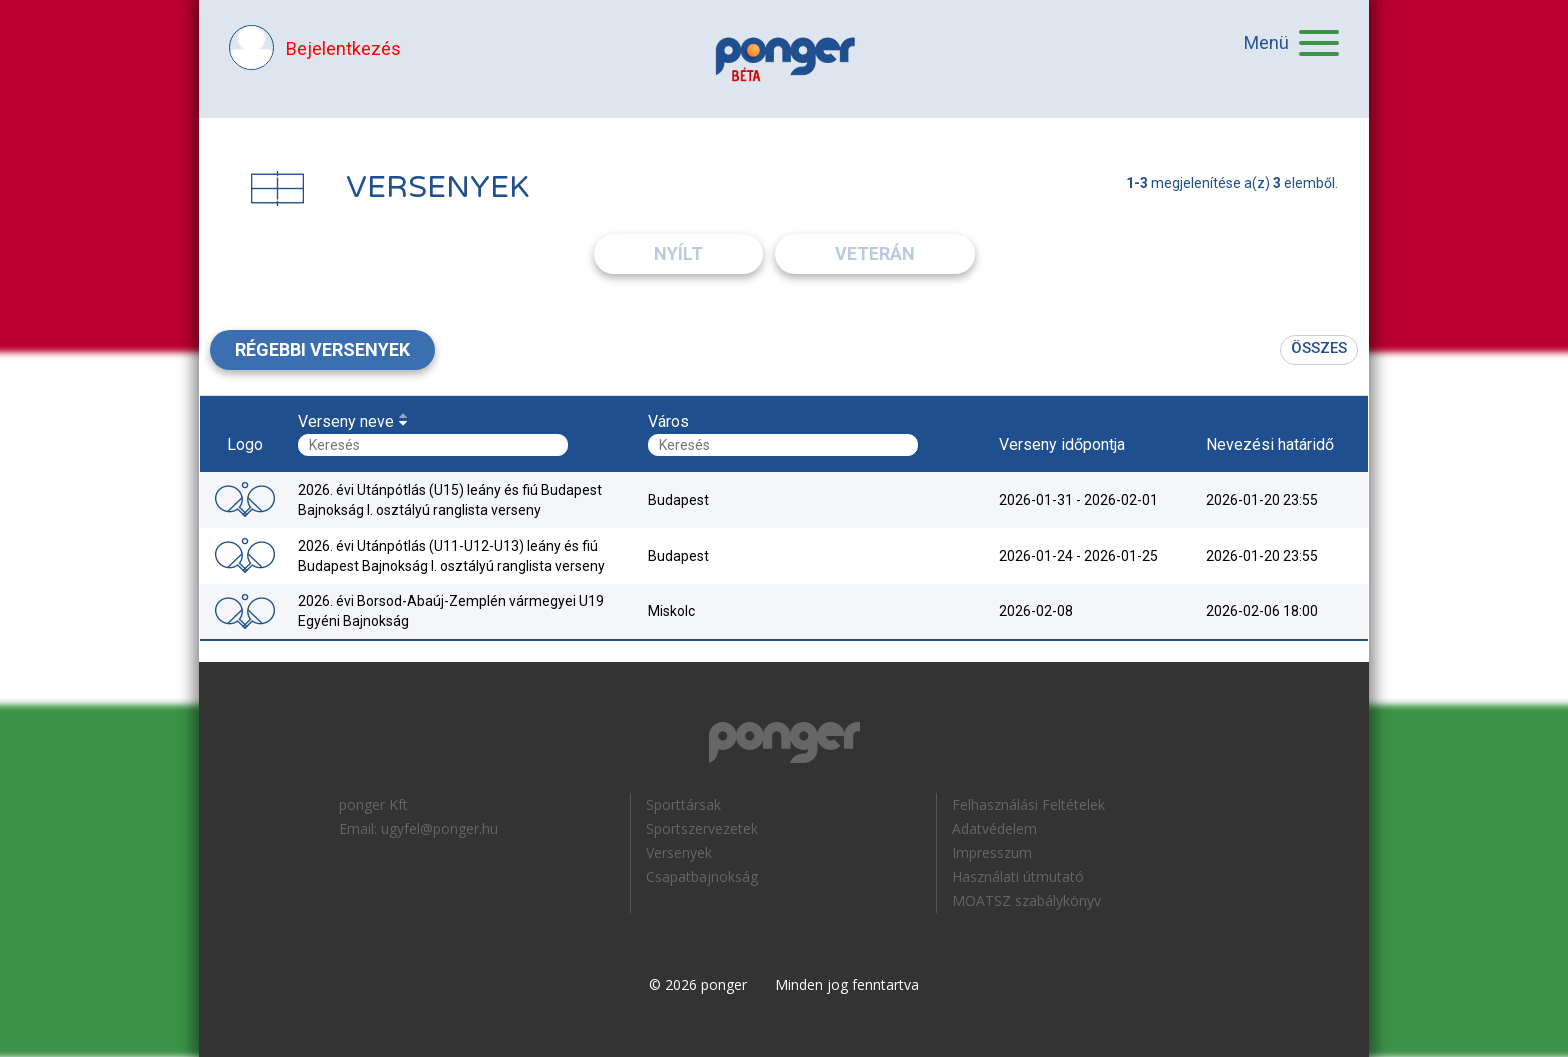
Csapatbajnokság (702, 876)
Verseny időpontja (1062, 444)
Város (668, 421)
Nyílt (678, 253)
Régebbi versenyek (322, 349)
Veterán (875, 253)
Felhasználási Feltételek (1028, 804)
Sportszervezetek (702, 828)
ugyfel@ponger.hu (439, 828)
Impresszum (992, 852)
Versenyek (679, 852)
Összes (1319, 348)
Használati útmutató (1018, 876)
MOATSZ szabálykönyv (1026, 900)
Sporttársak (683, 804)
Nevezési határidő (1270, 444)
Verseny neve (346, 421)
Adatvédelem (994, 828)
